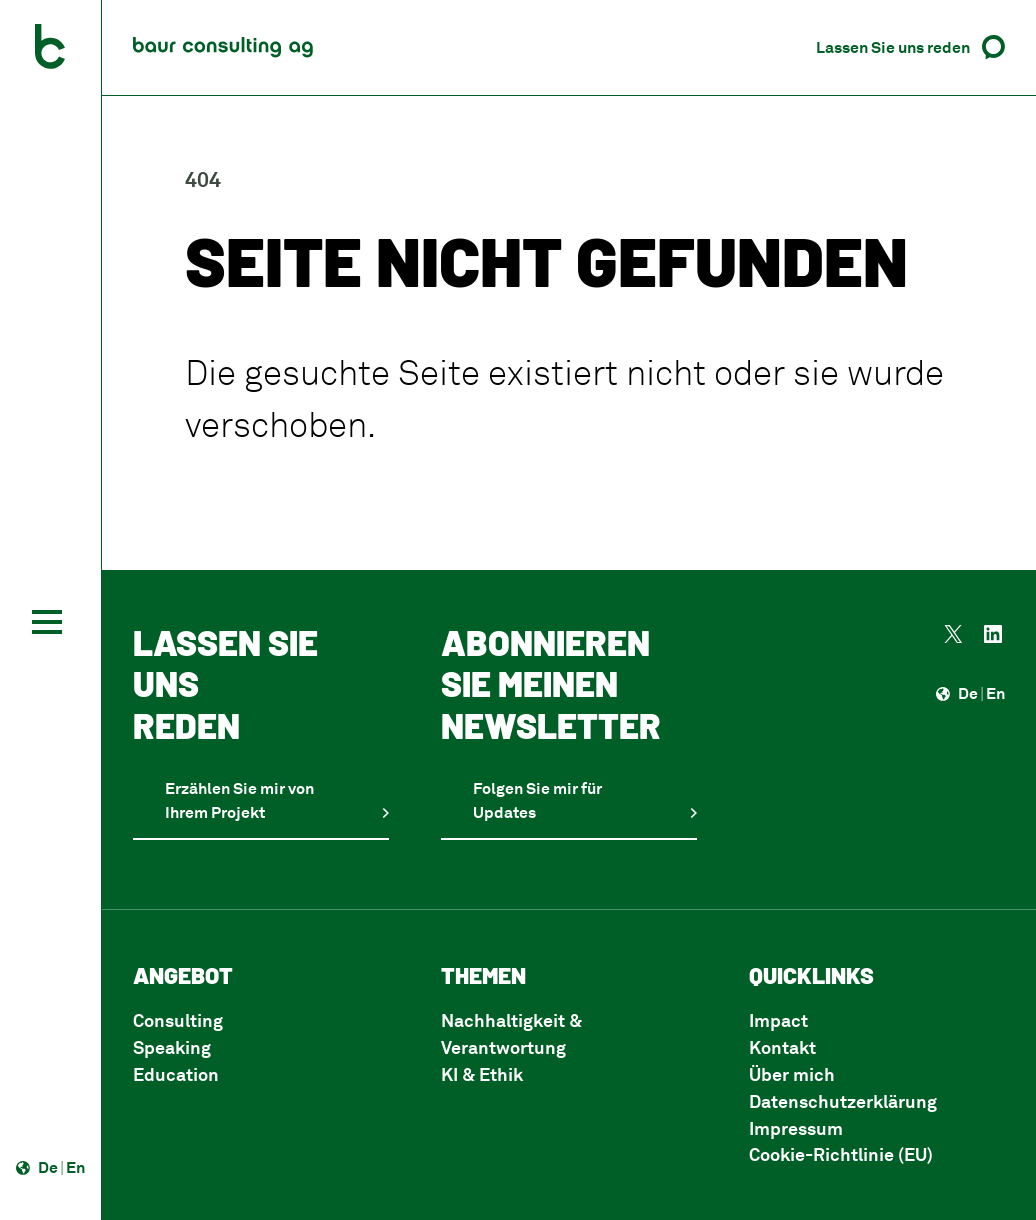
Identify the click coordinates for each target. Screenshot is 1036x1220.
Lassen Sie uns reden (893, 47)
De (48, 1167)
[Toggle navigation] (47, 622)
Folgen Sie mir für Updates (537, 800)
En (75, 1167)
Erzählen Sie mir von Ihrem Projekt (239, 800)
